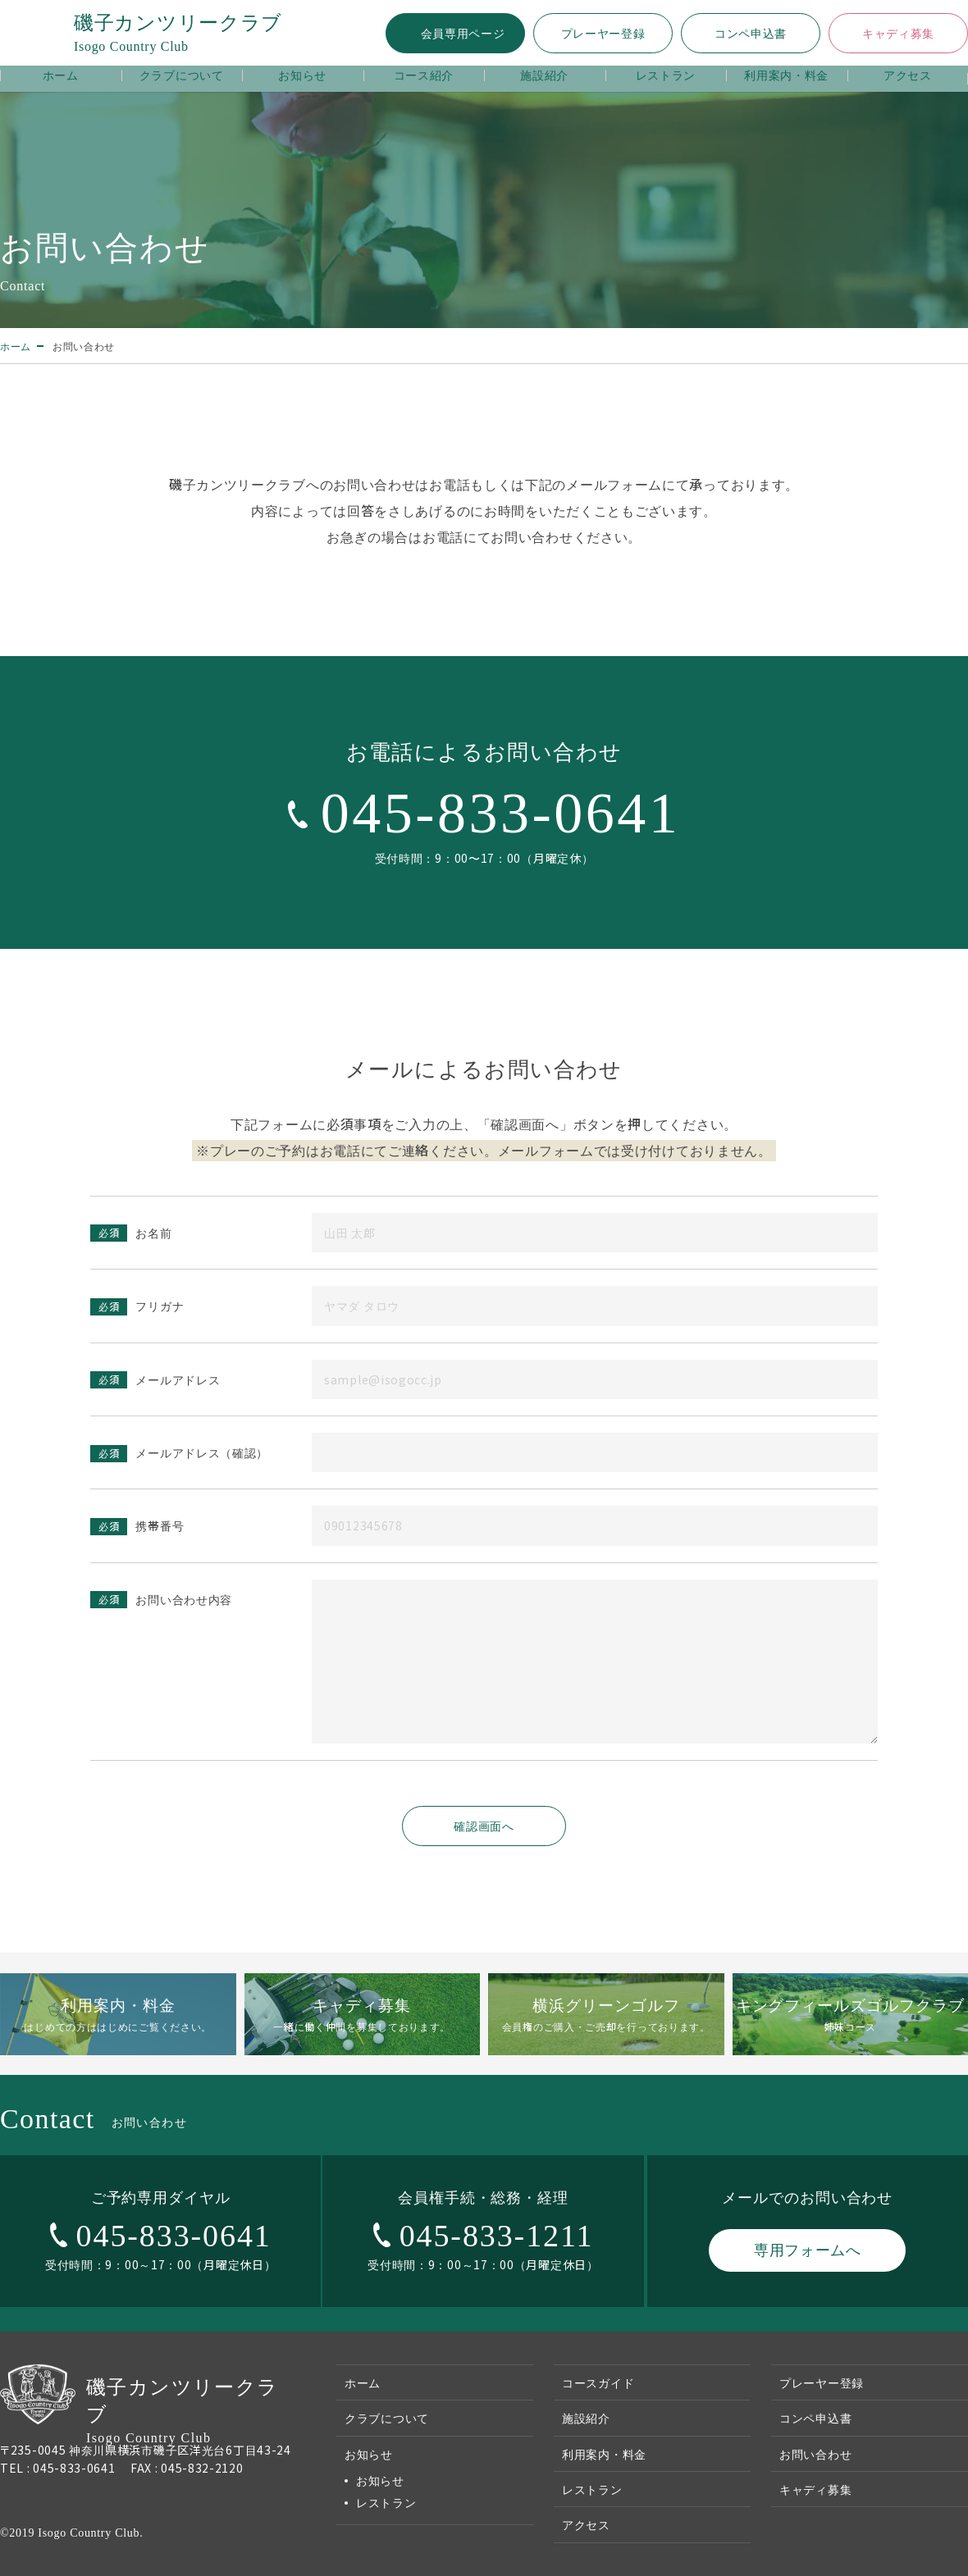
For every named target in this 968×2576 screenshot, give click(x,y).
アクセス (908, 74)
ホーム (61, 74)
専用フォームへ (807, 2248)
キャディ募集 (898, 33)
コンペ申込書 (751, 33)
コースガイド (598, 2382)
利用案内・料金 (786, 74)
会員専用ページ (463, 33)
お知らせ (302, 74)
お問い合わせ (815, 2454)
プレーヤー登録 (603, 33)
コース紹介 (424, 74)
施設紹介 (544, 74)
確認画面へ (484, 1825)
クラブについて (181, 74)
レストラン (666, 74)
